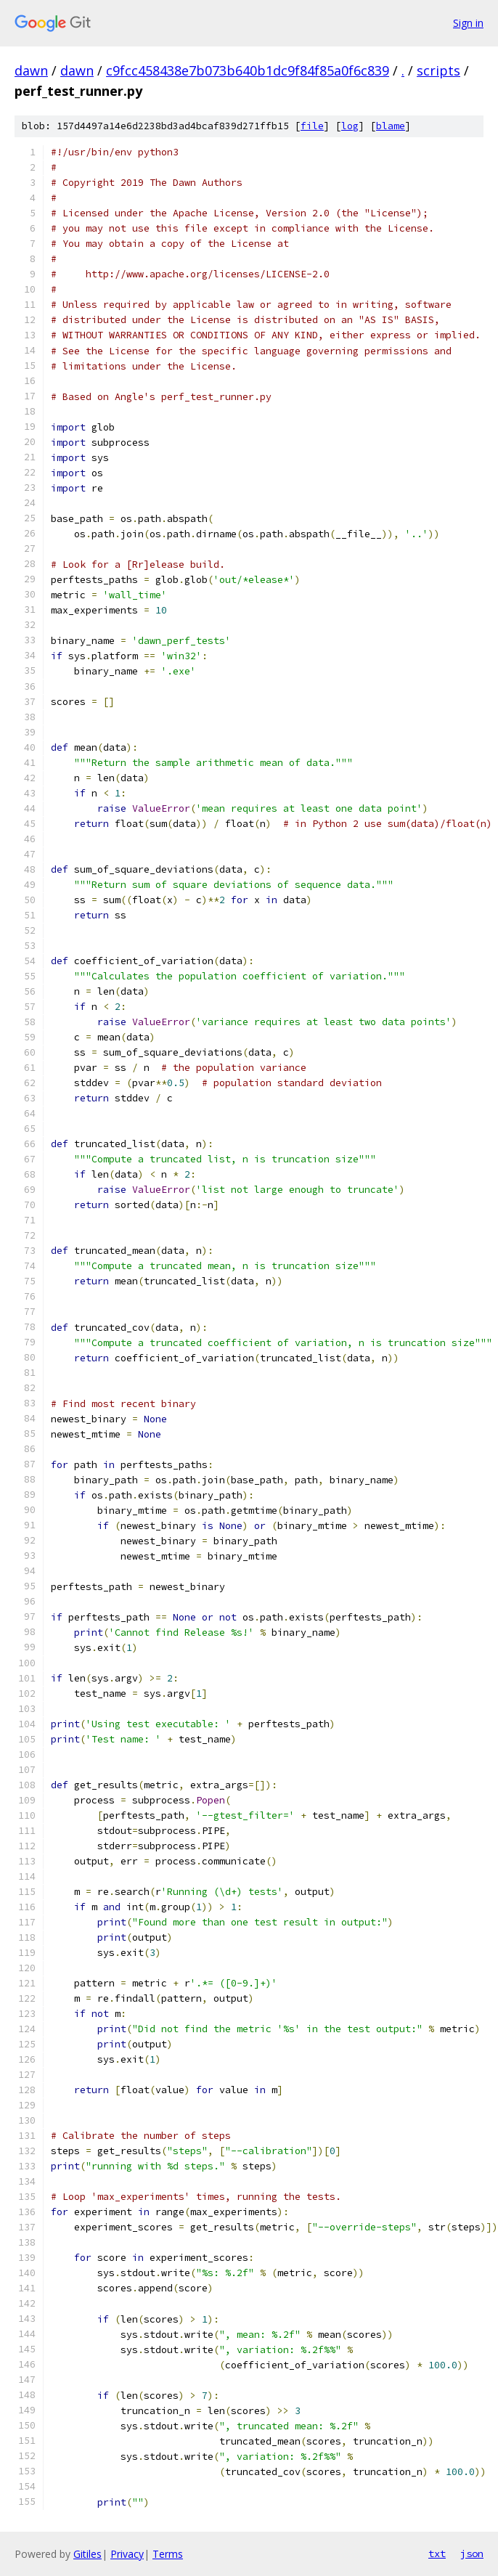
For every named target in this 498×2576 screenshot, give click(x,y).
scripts (438, 70)
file (312, 126)
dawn (31, 70)
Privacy (127, 2554)
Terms (167, 2554)
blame (390, 126)
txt (437, 2553)
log (350, 126)
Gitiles (87, 2554)
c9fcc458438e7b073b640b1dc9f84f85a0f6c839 (247, 70)
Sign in (468, 23)
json (471, 2553)
